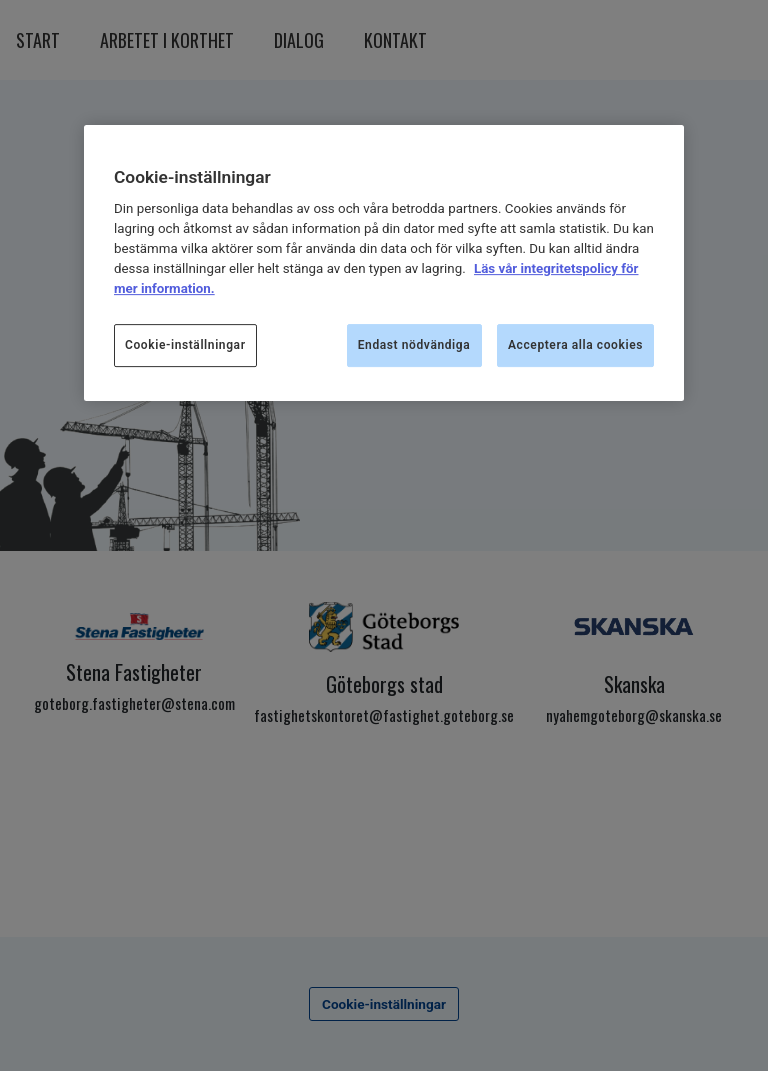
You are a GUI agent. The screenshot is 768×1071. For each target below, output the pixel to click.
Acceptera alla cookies (575, 345)
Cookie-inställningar (185, 345)
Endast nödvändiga (414, 345)
